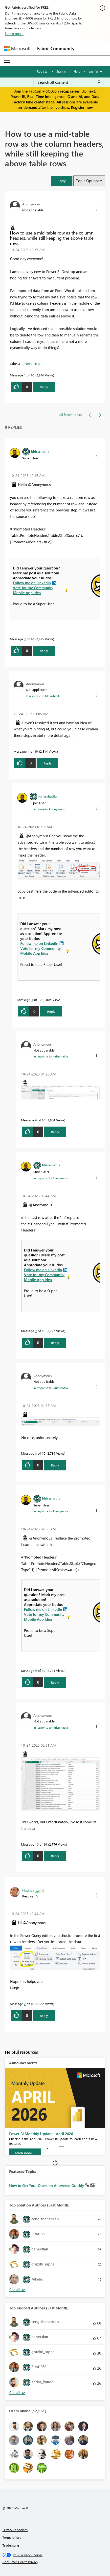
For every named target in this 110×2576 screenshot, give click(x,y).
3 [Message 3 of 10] (25, 639)
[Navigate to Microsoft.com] (17, 48)
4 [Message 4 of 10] (28, 751)
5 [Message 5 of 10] (32, 999)
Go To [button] (93, 71)
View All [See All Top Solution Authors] (17, 2290)
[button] (61, 181)
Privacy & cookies (15, 2530)
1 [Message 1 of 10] (25, 375)
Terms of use (11, 2537)
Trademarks (11, 2545)
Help (77, 71)
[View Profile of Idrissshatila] (40, 451)
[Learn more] (25, 2152)
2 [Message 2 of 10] (25, 2004)
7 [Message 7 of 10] (36, 1331)
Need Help (32, 363)
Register (43, 71)
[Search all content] (69, 82)
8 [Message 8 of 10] (36, 1453)
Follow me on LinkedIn (32, 582)
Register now (82, 107)
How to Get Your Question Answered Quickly (47, 2185)
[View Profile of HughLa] (28, 1890)
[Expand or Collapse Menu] (7, 61)
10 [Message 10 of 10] (37, 1844)
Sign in (61, 71)
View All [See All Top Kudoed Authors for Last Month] (17, 2393)
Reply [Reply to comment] (44, 651)
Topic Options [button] (87, 180)
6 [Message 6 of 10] (36, 1120)
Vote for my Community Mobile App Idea (33, 590)
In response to (43, 696)
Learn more (14, 33)
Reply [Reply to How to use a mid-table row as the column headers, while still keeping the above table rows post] (44, 387)
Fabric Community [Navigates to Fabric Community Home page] (55, 48)
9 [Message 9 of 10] (36, 1670)
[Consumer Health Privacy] (55, 2561)
